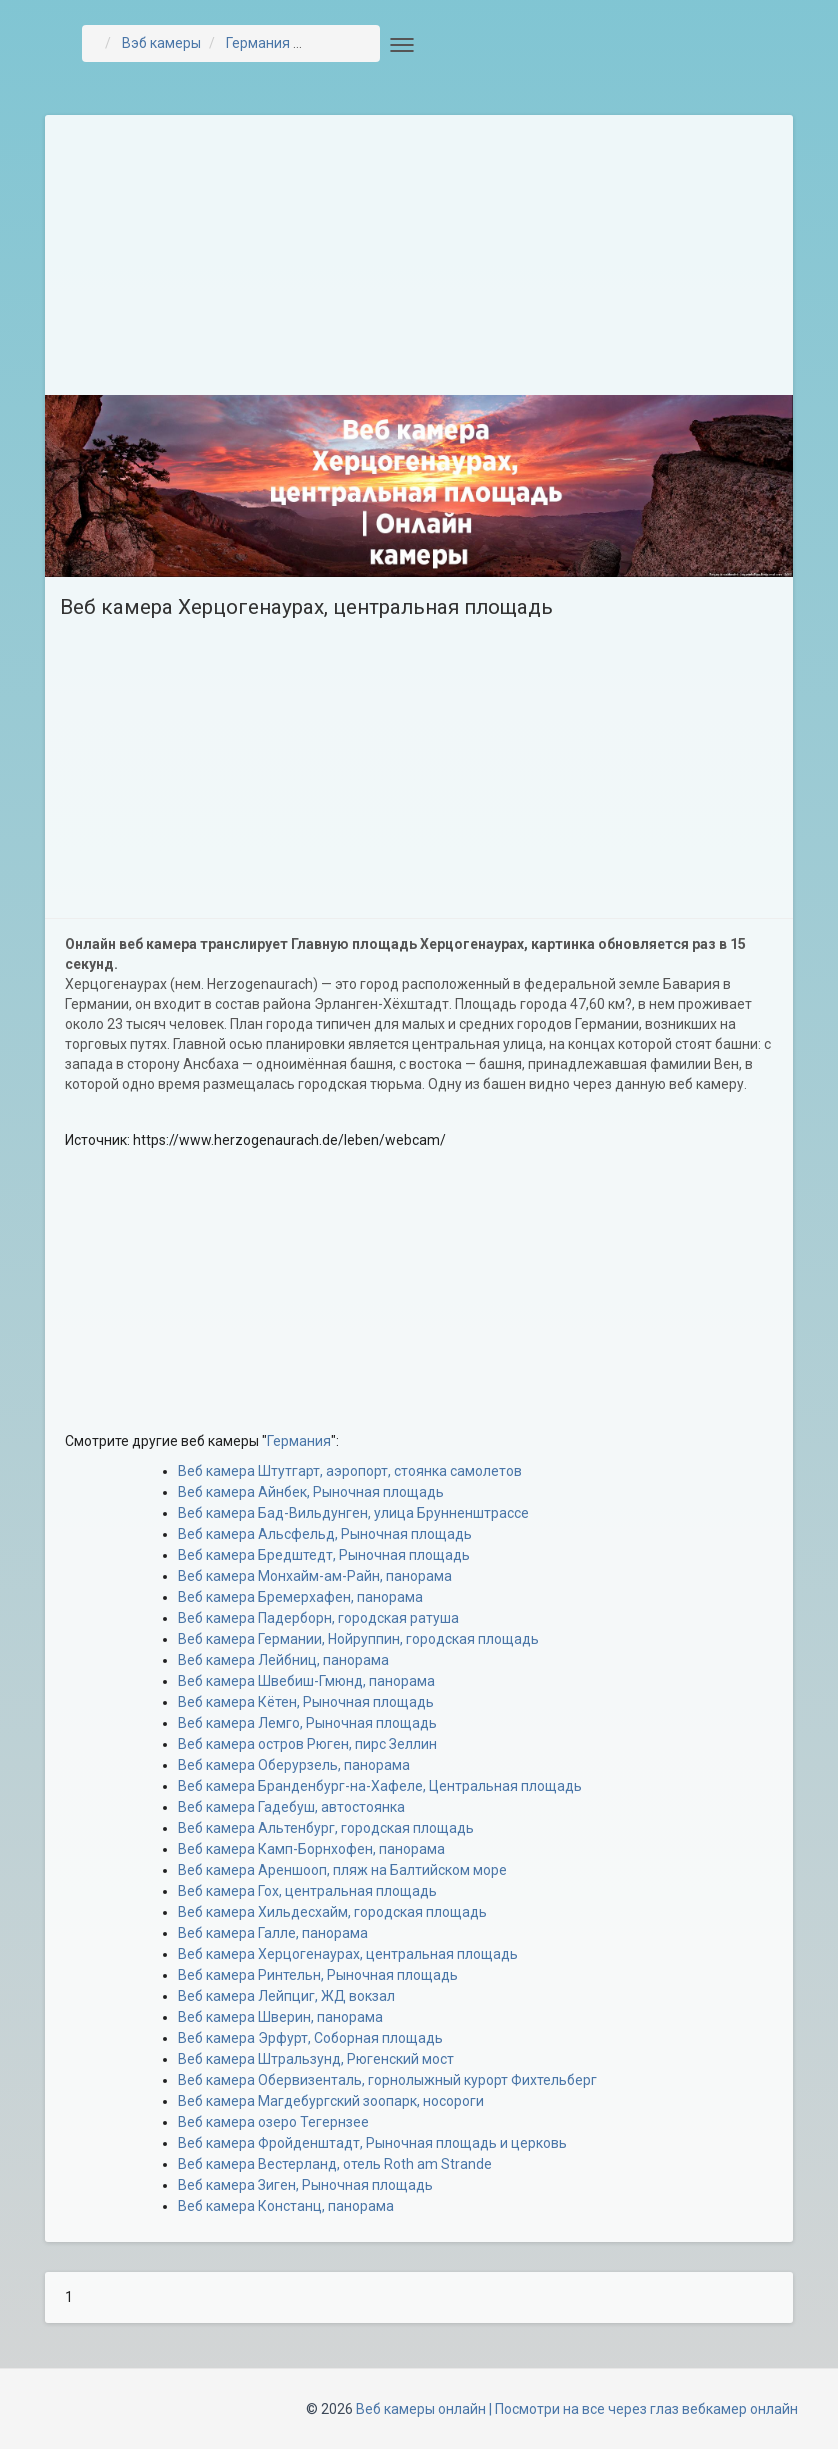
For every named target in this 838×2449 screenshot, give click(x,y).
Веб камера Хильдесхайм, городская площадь (332, 1912)
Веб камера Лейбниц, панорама (283, 1660)
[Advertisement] (419, 255)
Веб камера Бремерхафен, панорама (300, 1597)
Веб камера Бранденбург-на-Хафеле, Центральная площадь (380, 1786)
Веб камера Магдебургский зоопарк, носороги (331, 2101)
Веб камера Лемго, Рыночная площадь (307, 1723)
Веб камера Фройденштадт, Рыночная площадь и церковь (372, 2143)
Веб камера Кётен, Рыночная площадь (306, 1702)
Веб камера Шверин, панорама (280, 2017)
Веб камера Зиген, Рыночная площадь (305, 2185)
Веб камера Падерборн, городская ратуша (318, 1618)
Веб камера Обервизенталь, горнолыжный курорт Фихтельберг (387, 2080)
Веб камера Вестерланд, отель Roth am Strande (335, 2164)
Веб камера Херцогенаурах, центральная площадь (348, 1954)
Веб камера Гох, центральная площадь (307, 1891)
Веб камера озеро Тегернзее (273, 2122)
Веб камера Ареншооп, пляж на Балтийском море (342, 1870)
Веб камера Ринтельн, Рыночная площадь (318, 1975)
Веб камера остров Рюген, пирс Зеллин (307, 1744)
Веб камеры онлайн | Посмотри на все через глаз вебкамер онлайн (577, 2409)
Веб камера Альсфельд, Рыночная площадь (325, 1534)
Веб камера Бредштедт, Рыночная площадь (324, 1555)
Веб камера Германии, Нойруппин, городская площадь (358, 1639)
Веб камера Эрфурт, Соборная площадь (310, 2038)
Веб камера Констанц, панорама (286, 2206)
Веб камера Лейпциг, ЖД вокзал (286, 1996)
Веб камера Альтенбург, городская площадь (326, 1828)
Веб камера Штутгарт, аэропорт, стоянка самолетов (350, 1471)
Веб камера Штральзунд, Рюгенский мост (316, 2059)
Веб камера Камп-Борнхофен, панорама (311, 1849)
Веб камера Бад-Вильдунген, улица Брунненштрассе (353, 1513)
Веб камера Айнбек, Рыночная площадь (311, 1492)
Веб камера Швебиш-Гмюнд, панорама (306, 1681)
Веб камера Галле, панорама (273, 1933)
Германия (299, 1441)
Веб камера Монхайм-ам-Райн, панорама (315, 1576)
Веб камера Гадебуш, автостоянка (291, 1807)
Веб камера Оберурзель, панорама (294, 1765)
